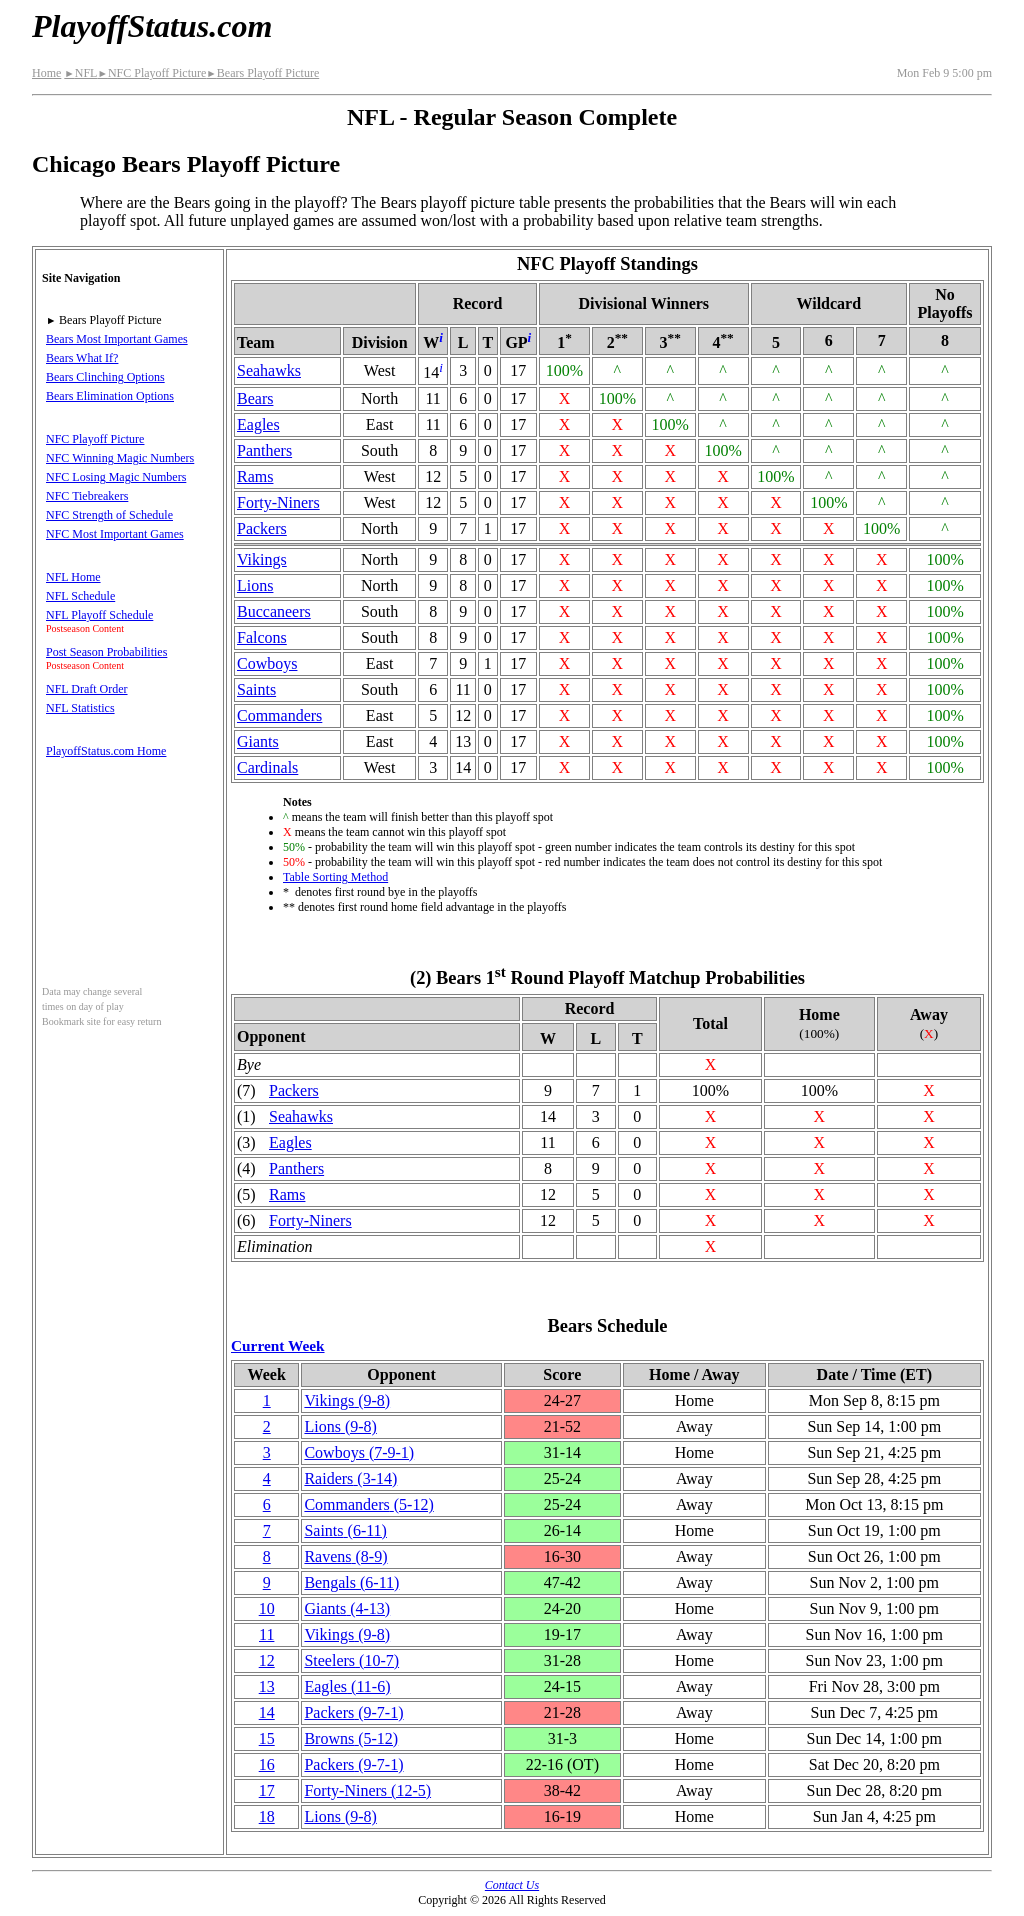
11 (266, 1634)
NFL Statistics (80, 708)
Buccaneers (274, 611)
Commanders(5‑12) (368, 1504)
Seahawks (269, 370)
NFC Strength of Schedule (109, 515)
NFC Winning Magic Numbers (120, 458)
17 (267, 1790)
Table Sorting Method (335, 877)
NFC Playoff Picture (151, 73)
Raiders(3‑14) (350, 1478)
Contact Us (512, 1885)
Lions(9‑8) (340, 1426)
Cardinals (267, 767)
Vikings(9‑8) (347, 1400)
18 (267, 1816)
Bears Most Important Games (117, 339)
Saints (256, 689)
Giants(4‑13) (347, 1608)
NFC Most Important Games (115, 534)
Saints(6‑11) (345, 1530)
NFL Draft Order (87, 689)
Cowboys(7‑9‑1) (359, 1452)
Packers (262, 528)
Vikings (262, 559)
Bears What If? (82, 358)
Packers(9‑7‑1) (353, 1712)
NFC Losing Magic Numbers (116, 477)
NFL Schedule (80, 596)
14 (267, 1712)
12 (267, 1660)
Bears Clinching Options (105, 377)
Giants (258, 741)
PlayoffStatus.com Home (106, 751)
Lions (255, 585)
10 (267, 1608)
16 (267, 1764)
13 (267, 1686)
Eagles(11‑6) (347, 1686)
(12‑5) (367, 1790)
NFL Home (73, 577)
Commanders (279, 715)
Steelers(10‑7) (351, 1660)
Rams (255, 476)
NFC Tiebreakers (87, 496)
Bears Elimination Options (110, 396)
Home (46, 73)
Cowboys (267, 663)
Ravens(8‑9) (345, 1556)
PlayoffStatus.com (152, 26)
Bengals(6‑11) (351, 1582)
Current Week (278, 1345)
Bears (255, 398)
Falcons (262, 637)
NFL (80, 73)
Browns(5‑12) (351, 1738)
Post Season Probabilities (106, 652)
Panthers (264, 450)
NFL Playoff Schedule (99, 615)
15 (267, 1738)
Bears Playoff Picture (262, 73)
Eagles (258, 424)
